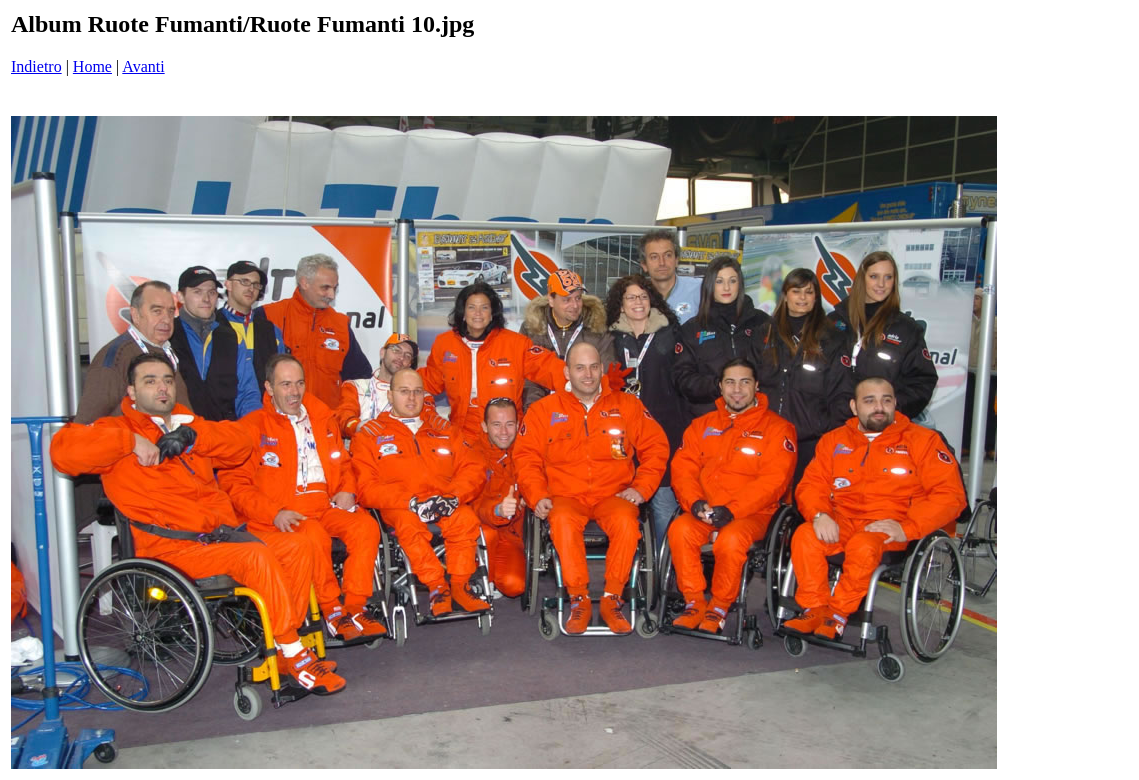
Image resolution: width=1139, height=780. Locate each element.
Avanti (143, 66)
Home (92, 66)
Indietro (36, 66)
